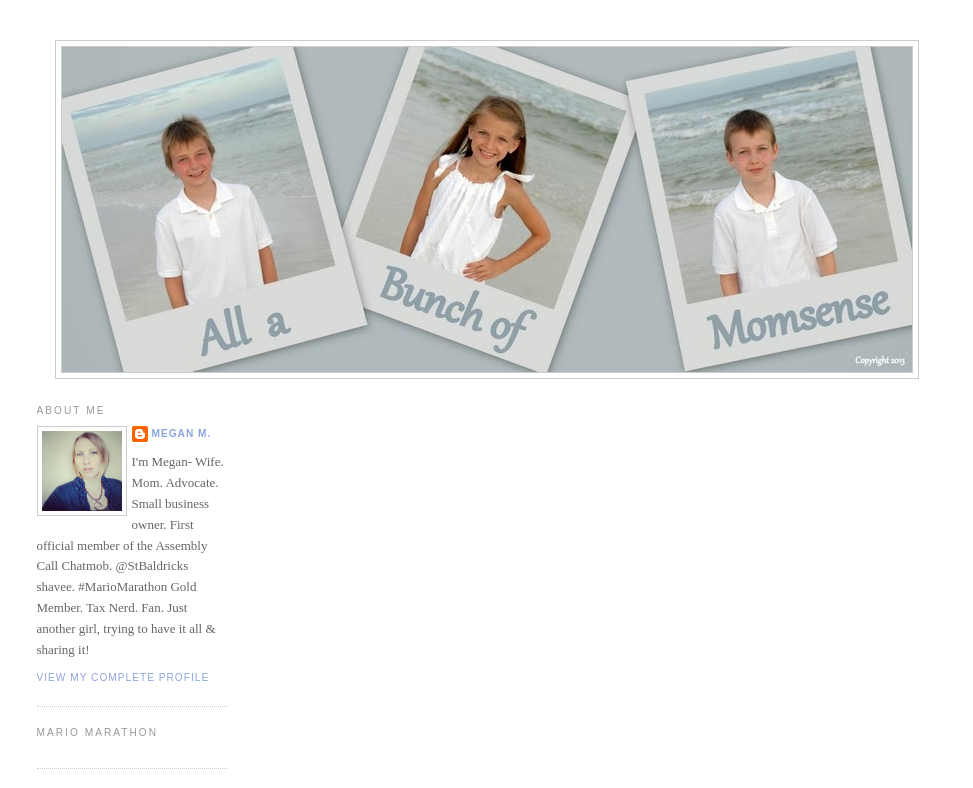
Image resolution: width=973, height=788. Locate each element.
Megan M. (182, 433)
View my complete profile (123, 677)
